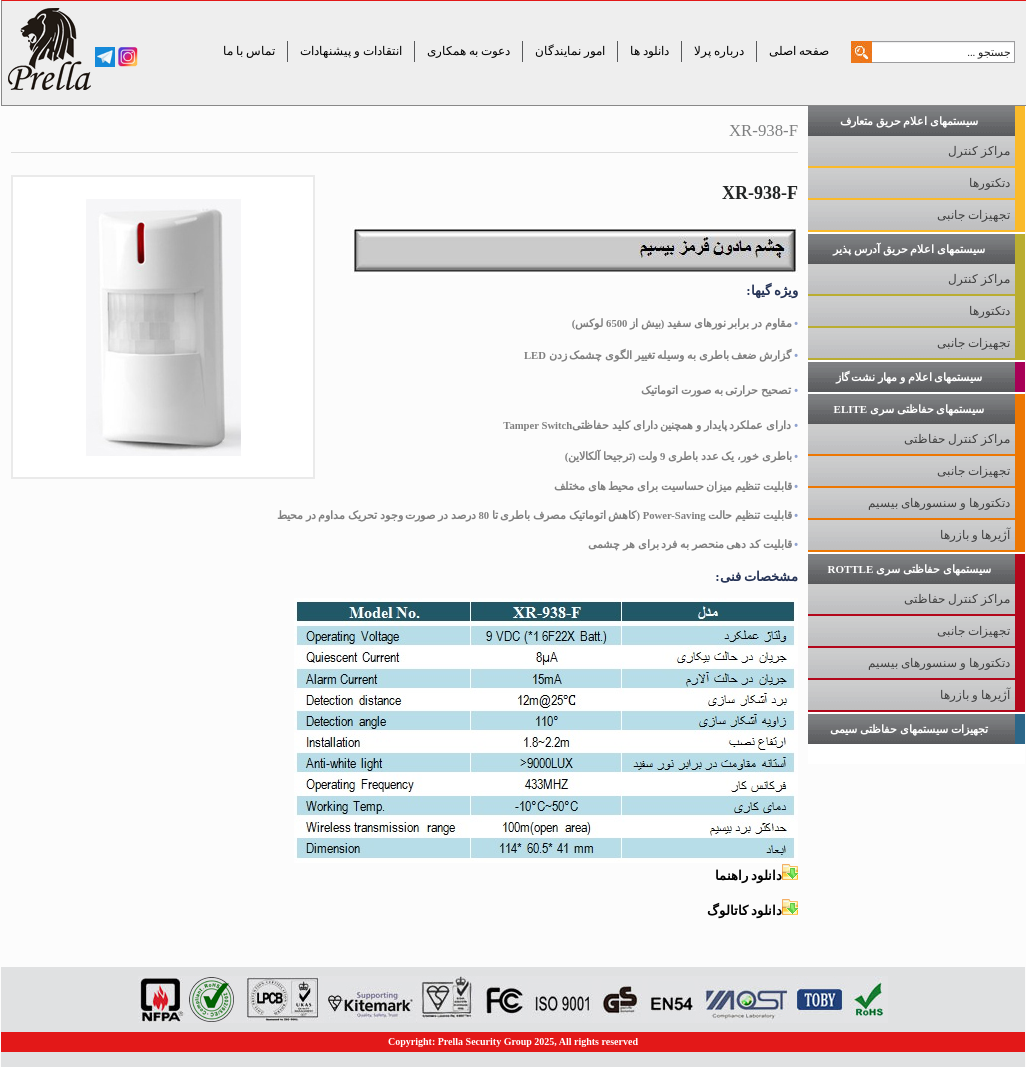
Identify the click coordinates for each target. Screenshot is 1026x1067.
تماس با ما (249, 51)
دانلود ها (649, 51)
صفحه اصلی (799, 51)
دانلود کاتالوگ (752, 910)
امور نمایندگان (570, 51)
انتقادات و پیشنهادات (351, 51)
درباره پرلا (719, 51)
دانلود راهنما (756, 875)
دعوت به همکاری (468, 51)
